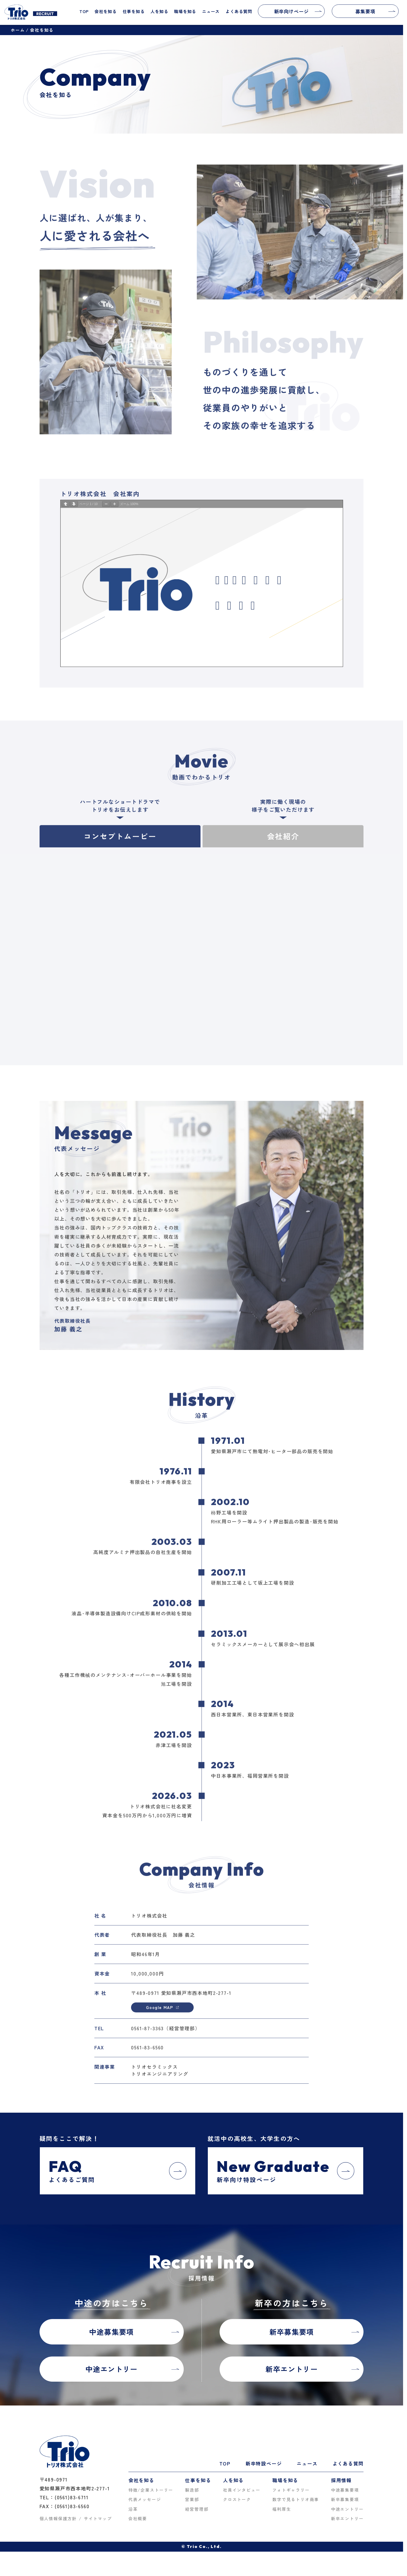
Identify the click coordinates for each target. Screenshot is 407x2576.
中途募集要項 (345, 2490)
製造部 (192, 2490)
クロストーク (237, 2499)
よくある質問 (239, 11)
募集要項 (375, 11)
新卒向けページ (298, 11)
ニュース (211, 11)
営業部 (192, 2499)
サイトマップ (98, 2519)
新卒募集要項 (345, 2499)
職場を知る (185, 11)
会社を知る (106, 11)
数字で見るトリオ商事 (295, 2499)
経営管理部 (196, 2509)
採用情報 (341, 2480)
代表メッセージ (144, 2499)
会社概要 (137, 2519)
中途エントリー (347, 2509)
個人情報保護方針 (58, 2519)
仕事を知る (134, 11)
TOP (84, 11)
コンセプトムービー (120, 854)
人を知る (159, 11)
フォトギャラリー (291, 2490)
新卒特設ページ (264, 2463)
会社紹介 (283, 854)
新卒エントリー (347, 2519)
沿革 (133, 2509)
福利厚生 (281, 2509)
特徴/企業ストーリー (150, 2490)
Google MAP (162, 2026)
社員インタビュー (242, 2490)
